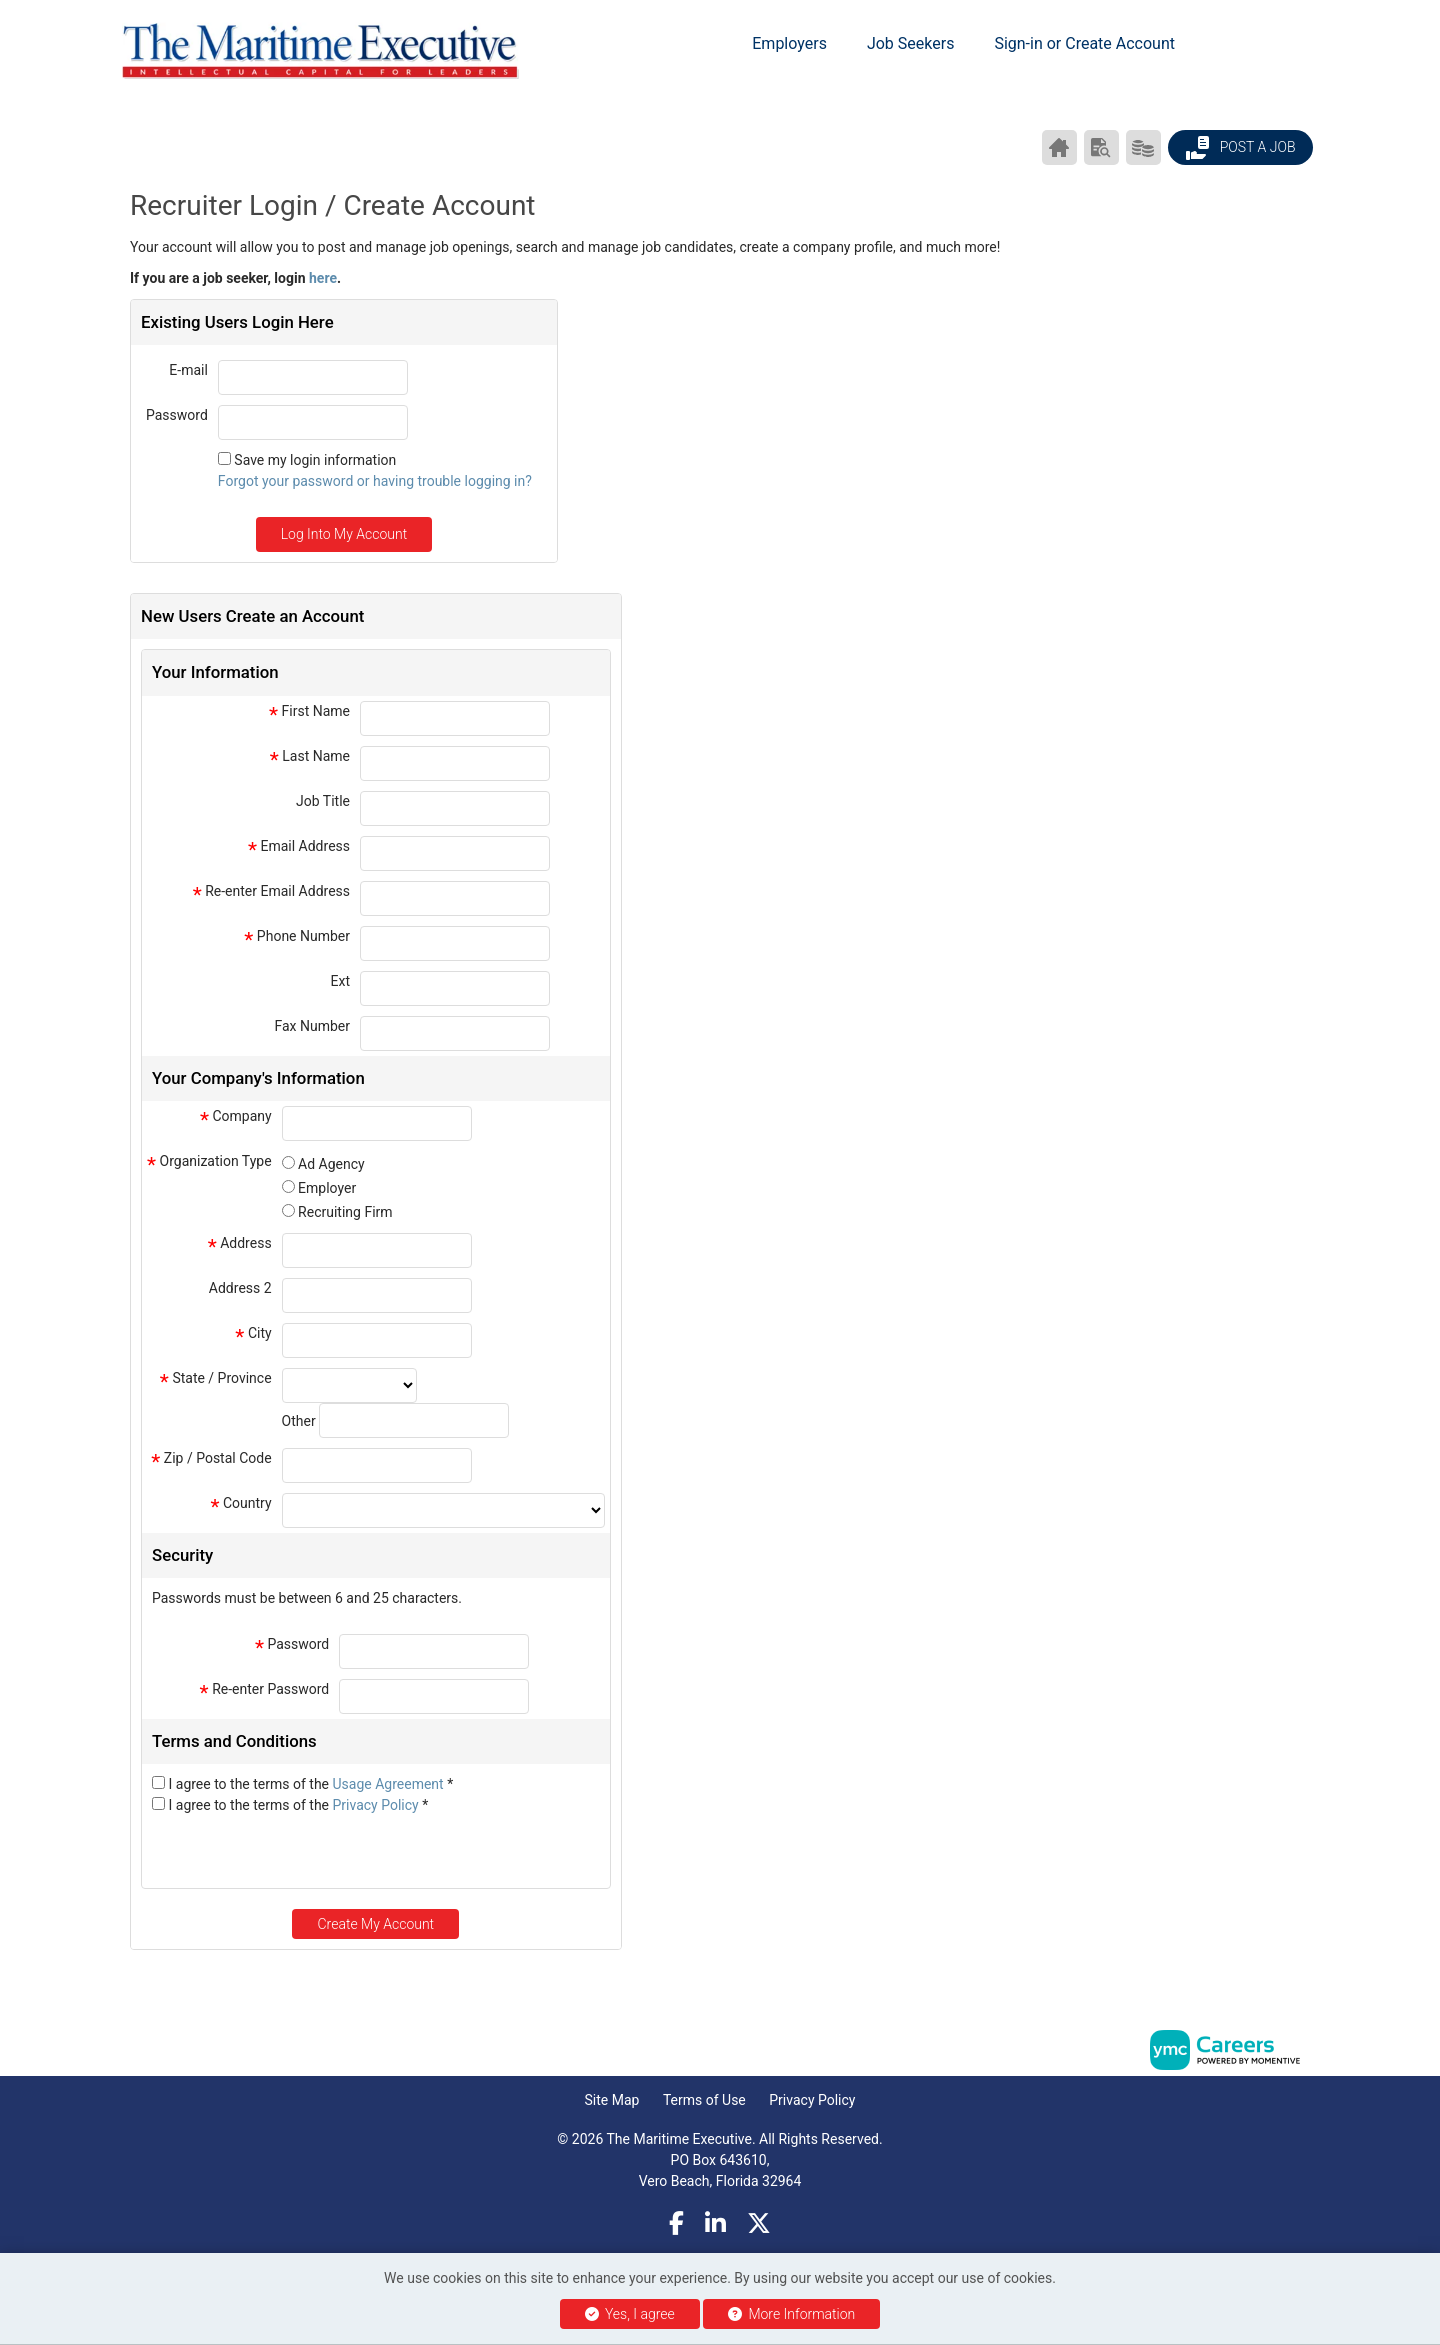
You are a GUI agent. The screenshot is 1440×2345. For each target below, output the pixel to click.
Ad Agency (331, 1164)
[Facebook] (676, 2224)
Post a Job (1240, 148)
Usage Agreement (390, 1784)
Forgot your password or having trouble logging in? (375, 481)
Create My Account (375, 1924)
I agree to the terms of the (310, 1784)
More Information (791, 2314)
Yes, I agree (630, 2314)
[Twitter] (759, 2224)
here (323, 278)
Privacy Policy (378, 1805)
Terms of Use (704, 2100)
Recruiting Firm (345, 1212)
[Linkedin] (715, 2224)
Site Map (612, 2100)
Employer (327, 1188)
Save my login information (315, 460)
